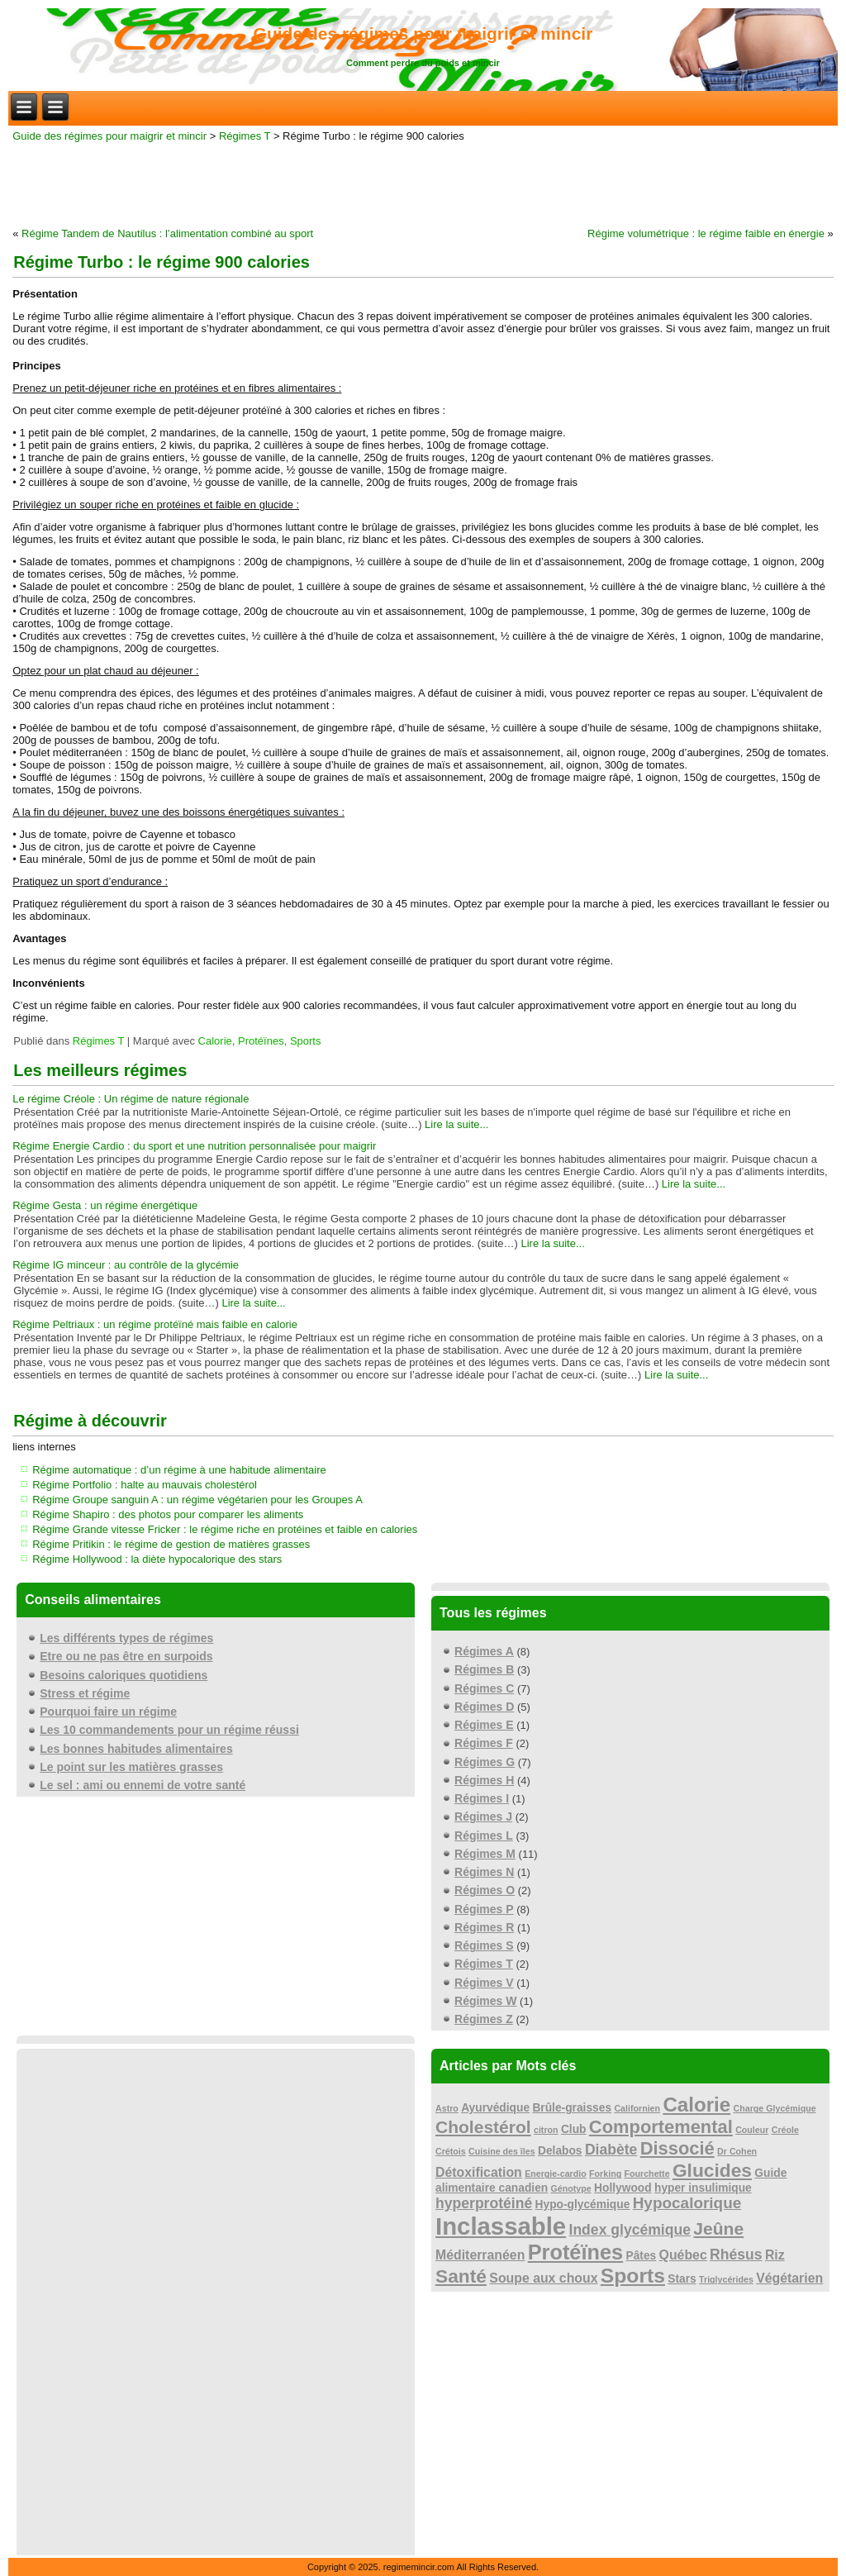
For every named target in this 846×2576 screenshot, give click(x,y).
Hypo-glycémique (582, 2204)
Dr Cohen (737, 2151)
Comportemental (661, 2127)
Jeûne (718, 2228)
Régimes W (485, 2000)
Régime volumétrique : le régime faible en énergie (706, 233)
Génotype (571, 2188)
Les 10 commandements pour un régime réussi (169, 1729)
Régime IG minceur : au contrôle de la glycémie (125, 1265)
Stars (682, 2279)
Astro (447, 2108)
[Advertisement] (423, 183)
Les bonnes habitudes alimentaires (136, 1748)
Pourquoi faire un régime (108, 1711)
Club (574, 2129)
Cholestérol (483, 2126)
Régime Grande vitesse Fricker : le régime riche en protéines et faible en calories (224, 1529)
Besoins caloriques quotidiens (123, 1675)
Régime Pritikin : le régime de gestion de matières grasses (171, 1544)
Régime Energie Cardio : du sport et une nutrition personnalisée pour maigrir (194, 1146)
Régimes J (483, 1816)
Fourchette (647, 2173)
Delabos (560, 2151)
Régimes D (484, 1706)
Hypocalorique (687, 2203)
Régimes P (484, 1909)
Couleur (751, 2130)
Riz (775, 2255)
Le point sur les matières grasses (131, 1767)
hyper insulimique (703, 2188)
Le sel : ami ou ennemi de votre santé (142, 1785)
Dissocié (677, 2148)
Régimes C (484, 1688)
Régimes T (244, 136)
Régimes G (484, 1762)
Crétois (450, 2151)
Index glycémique (630, 2229)
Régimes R (484, 1927)
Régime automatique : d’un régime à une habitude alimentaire (179, 1470)
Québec (683, 2255)
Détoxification (478, 2172)
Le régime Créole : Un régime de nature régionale (130, 1099)
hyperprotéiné (483, 2203)
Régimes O (484, 1890)
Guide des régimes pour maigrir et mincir (423, 33)
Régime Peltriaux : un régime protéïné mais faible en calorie (154, 1324)
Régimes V (484, 1982)
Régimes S (484, 1945)
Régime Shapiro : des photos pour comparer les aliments (167, 1514)
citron (546, 2130)
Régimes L (483, 1835)
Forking (605, 2173)
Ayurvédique (495, 2108)
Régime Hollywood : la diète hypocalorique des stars (157, 1559)
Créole (785, 2130)
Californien (637, 2108)
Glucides (712, 2170)
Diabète (611, 2149)
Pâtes (641, 2256)
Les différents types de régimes (126, 1638)
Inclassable (500, 2226)
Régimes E (484, 1724)
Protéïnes (261, 1041)
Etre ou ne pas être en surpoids (126, 1656)
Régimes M (485, 1853)
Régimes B (484, 1669)
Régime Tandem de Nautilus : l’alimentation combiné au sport (167, 233)
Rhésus (736, 2254)
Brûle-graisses (571, 2108)
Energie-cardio (556, 2173)
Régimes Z (483, 2019)
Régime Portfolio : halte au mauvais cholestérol (144, 1484)
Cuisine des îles (501, 2151)
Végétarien (789, 2278)
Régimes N (484, 1871)
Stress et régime (85, 1693)
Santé (461, 2276)
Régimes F (483, 1743)
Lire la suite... (456, 1124)
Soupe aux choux (543, 2278)
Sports (305, 1041)
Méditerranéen (480, 2255)
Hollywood (623, 2188)
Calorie (215, 1041)
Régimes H (484, 1780)
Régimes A (484, 1651)
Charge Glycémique (775, 2108)
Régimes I (481, 1798)
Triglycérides (726, 2279)
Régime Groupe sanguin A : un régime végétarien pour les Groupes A (197, 1499)
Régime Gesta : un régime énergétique (104, 1205)
